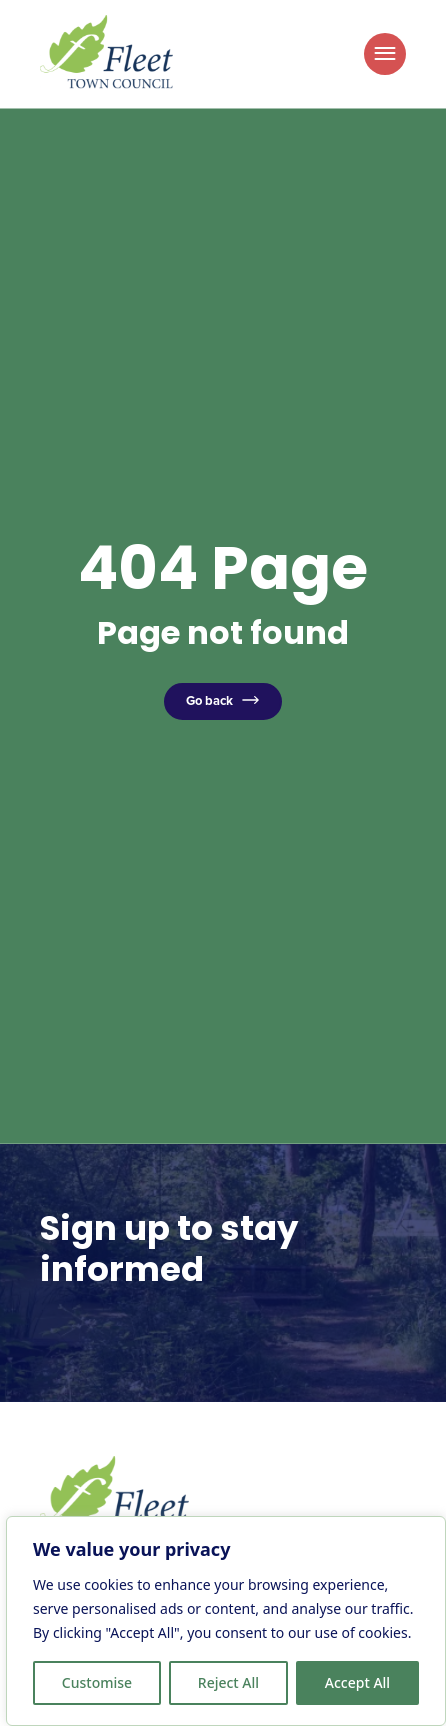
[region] (226, 1621)
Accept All (357, 1682)
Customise (97, 1682)
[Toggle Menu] (385, 54)
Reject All (228, 1682)
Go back (209, 700)
